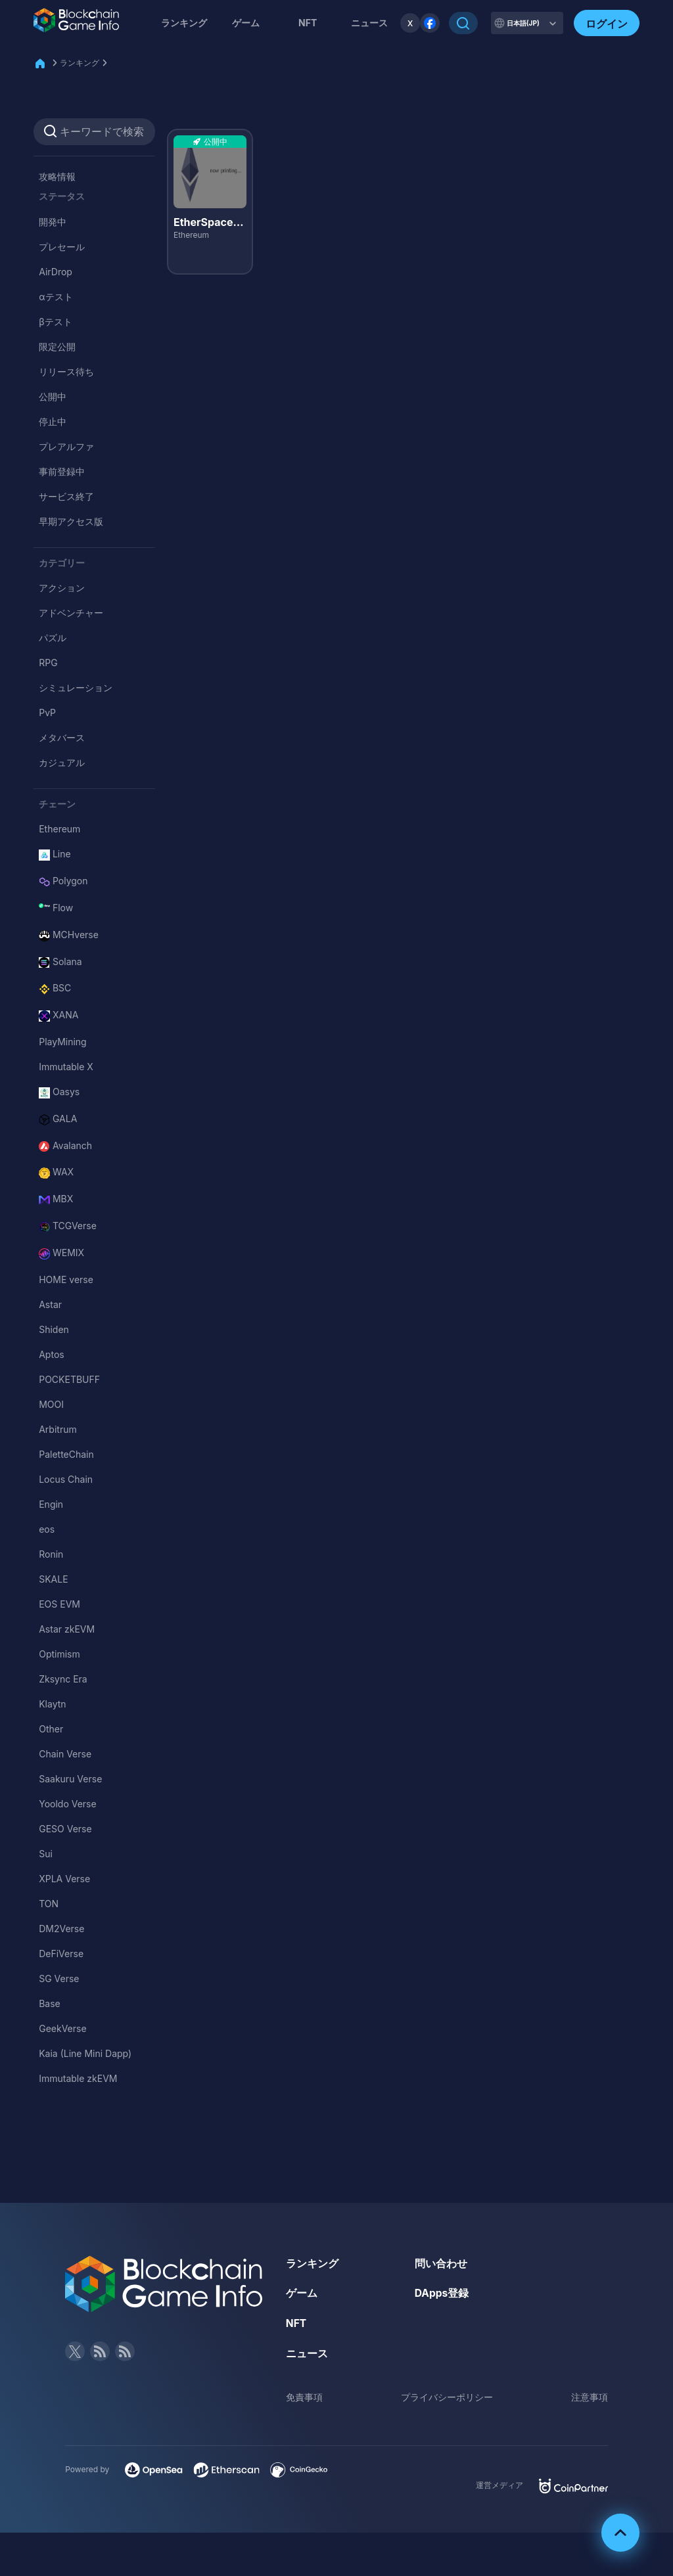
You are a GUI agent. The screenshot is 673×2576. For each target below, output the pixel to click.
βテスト (55, 321)
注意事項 (589, 2396)
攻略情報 (57, 176)
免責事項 (304, 2396)
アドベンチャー (71, 612)
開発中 (52, 221)
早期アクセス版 (71, 521)
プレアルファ (66, 446)
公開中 (52, 396)
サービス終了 (66, 496)
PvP (47, 712)
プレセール (62, 246)
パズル (52, 637)
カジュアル (62, 762)
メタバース (62, 737)
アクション (62, 587)
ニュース (307, 2352)
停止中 (52, 421)
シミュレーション (75, 687)
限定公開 (57, 346)
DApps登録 (442, 2292)
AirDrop (55, 271)
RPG (48, 662)
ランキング (184, 22)
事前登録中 (62, 471)
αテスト (55, 296)
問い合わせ (441, 2263)
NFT (307, 22)
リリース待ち (66, 371)
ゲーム (246, 22)
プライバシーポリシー (447, 2396)
